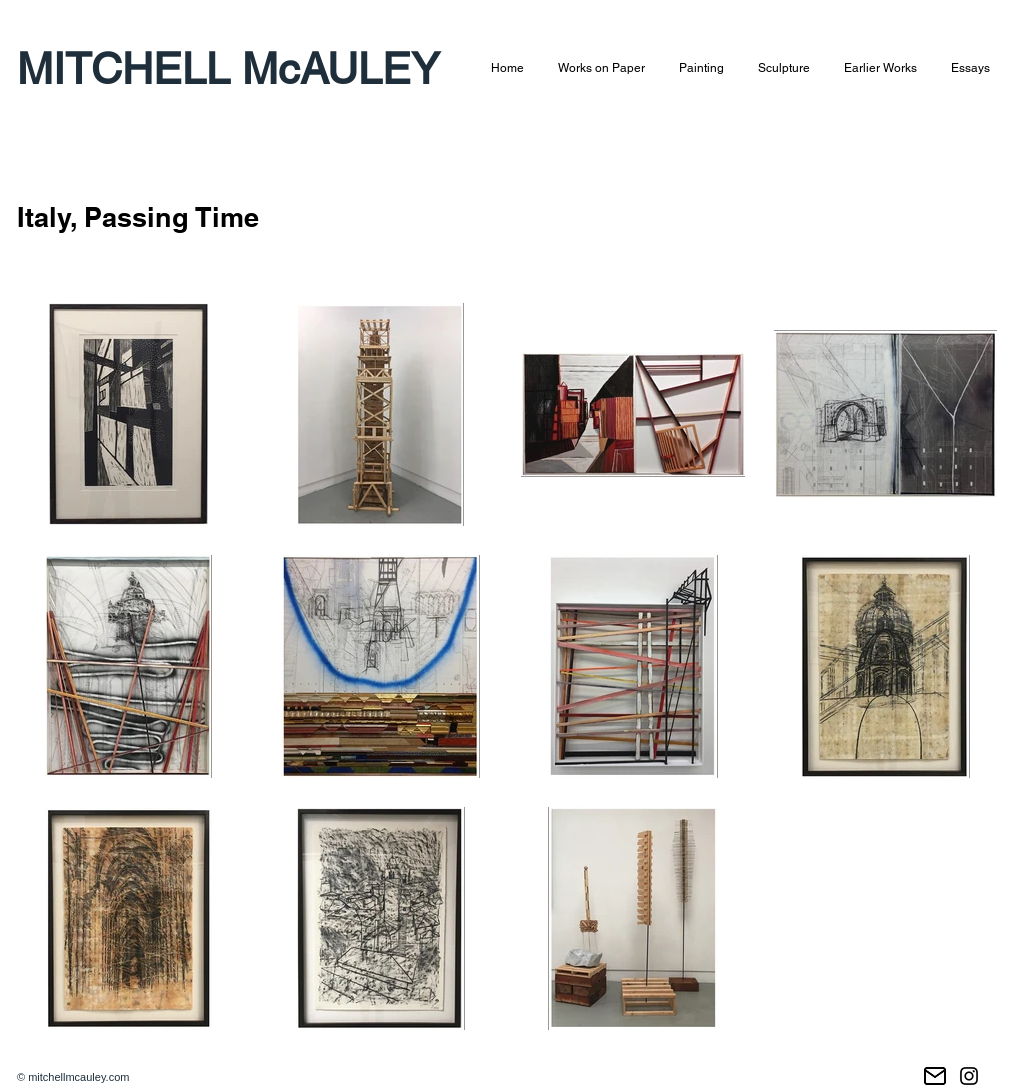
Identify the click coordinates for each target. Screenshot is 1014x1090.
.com (118, 1077)
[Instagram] (969, 1076)
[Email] (935, 1076)
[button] (601, 68)
